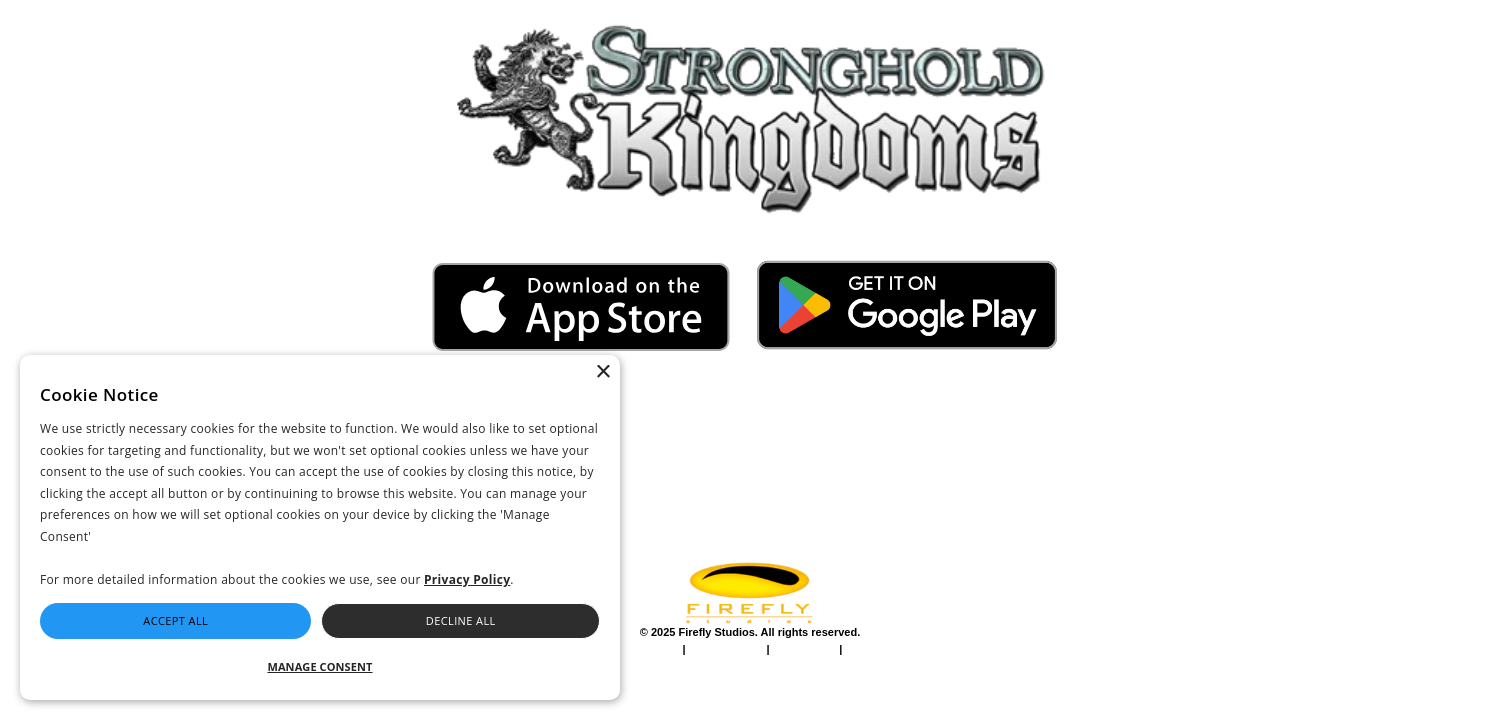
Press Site (1143, 653)
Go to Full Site (61, 12)
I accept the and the (1072, 434)
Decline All (461, 620)
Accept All (175, 620)
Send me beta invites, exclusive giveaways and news (1086, 467)
